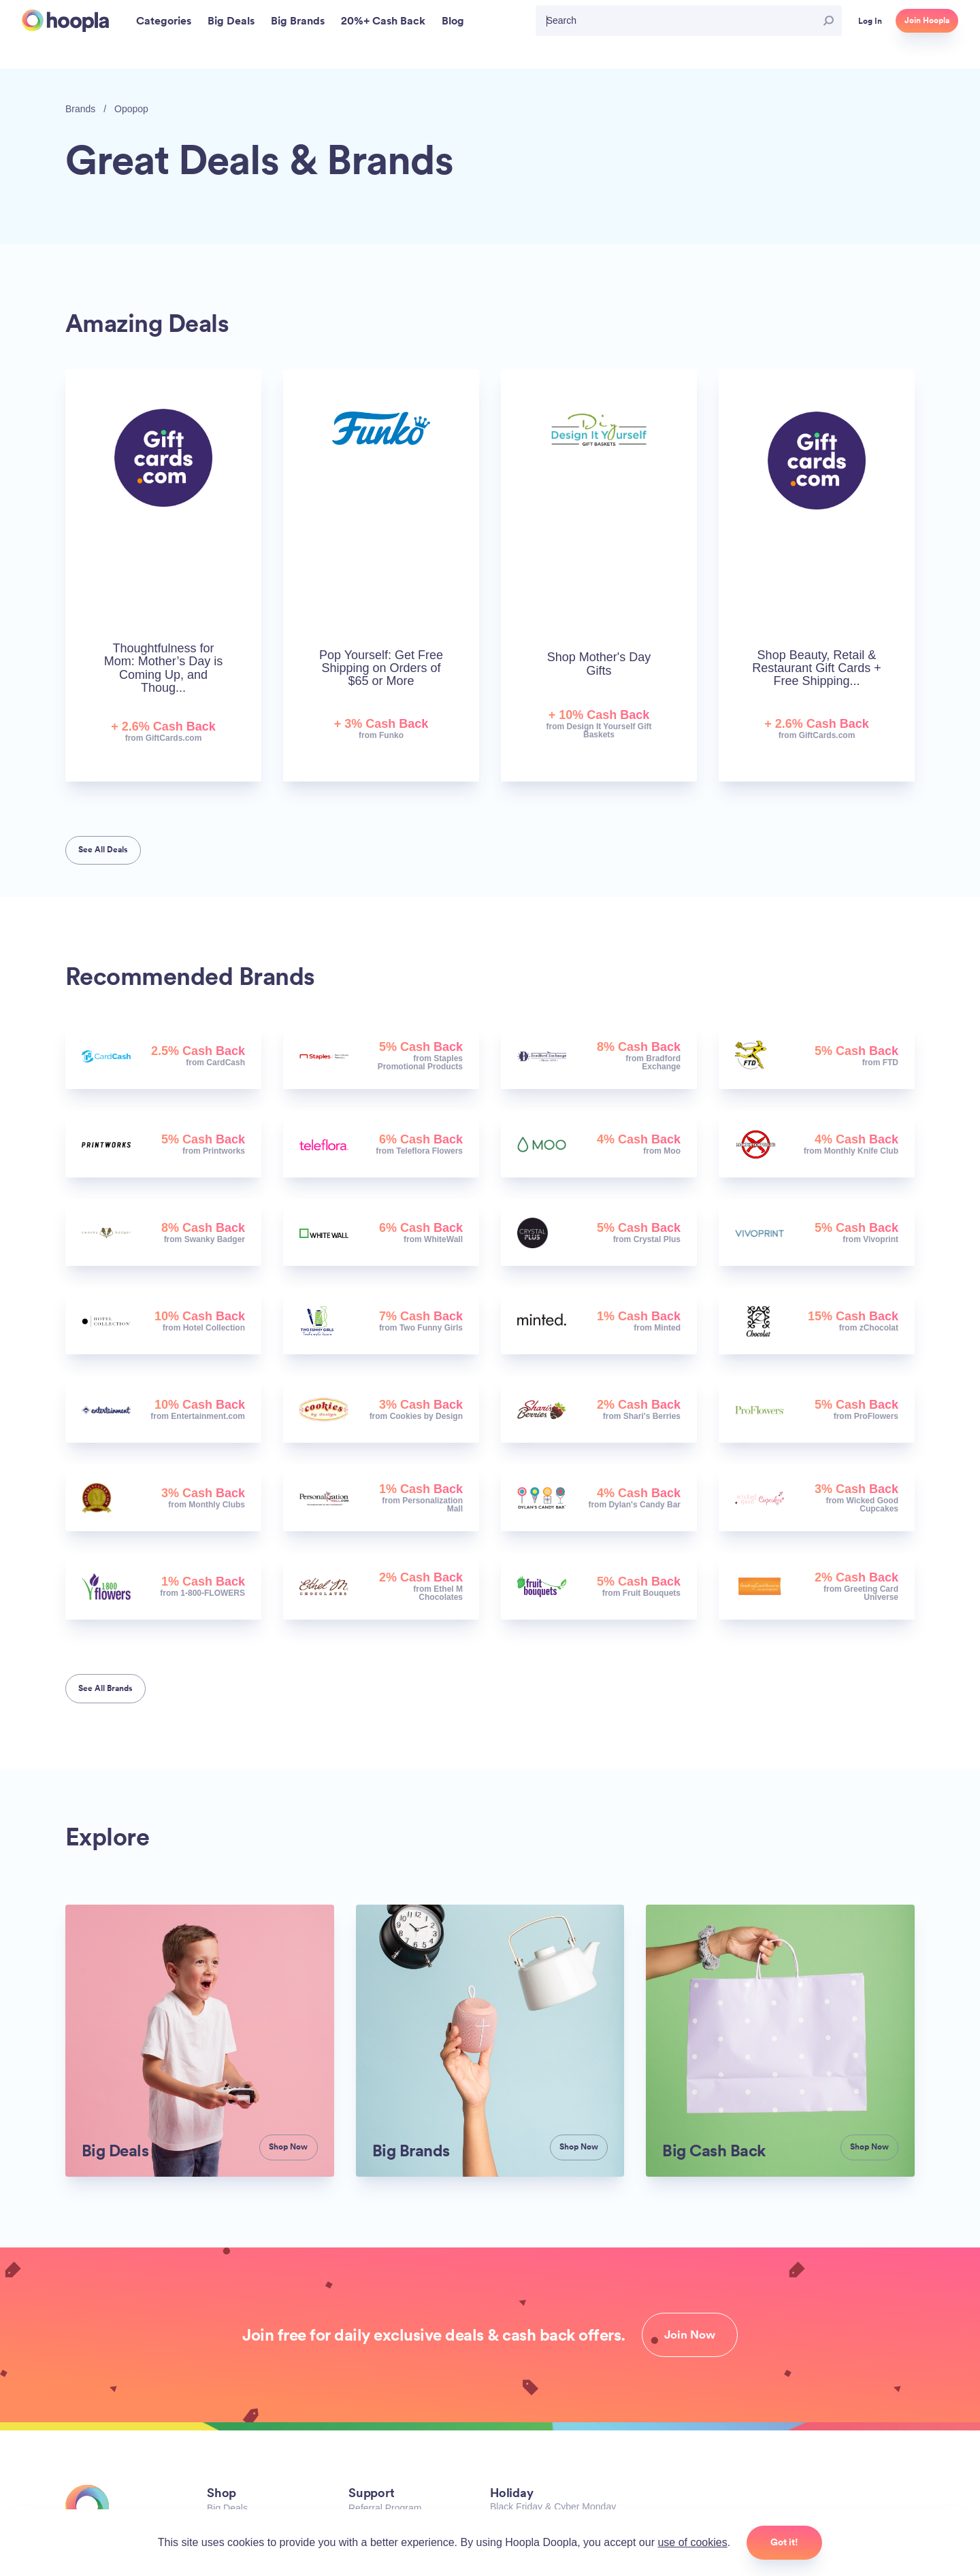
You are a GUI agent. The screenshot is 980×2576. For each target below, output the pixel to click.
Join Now (689, 2334)
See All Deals (103, 849)
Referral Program (384, 2508)
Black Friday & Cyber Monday (553, 2506)
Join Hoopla (926, 20)
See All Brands (105, 1688)
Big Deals (227, 2508)
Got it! (784, 2542)
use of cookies (692, 2542)
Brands (80, 108)
